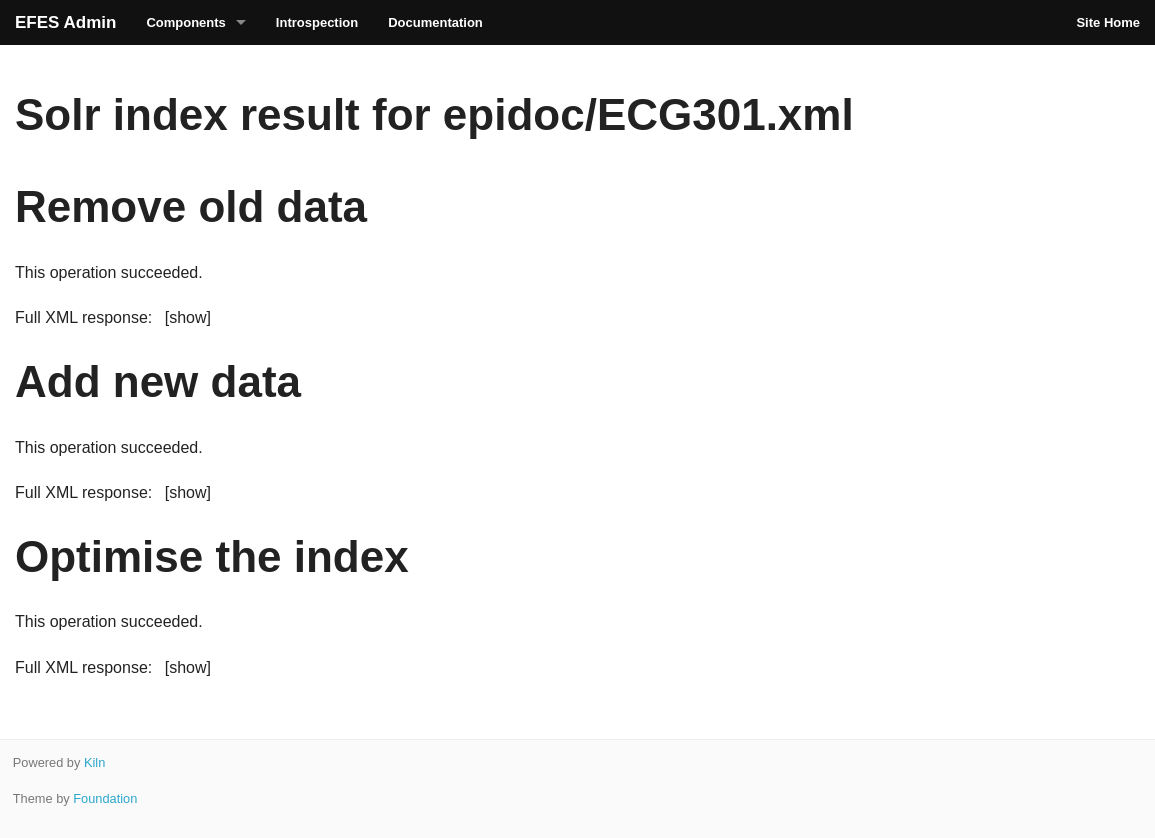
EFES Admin (65, 22)
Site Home (1108, 22)
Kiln (94, 762)
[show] (188, 317)
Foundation (105, 798)
